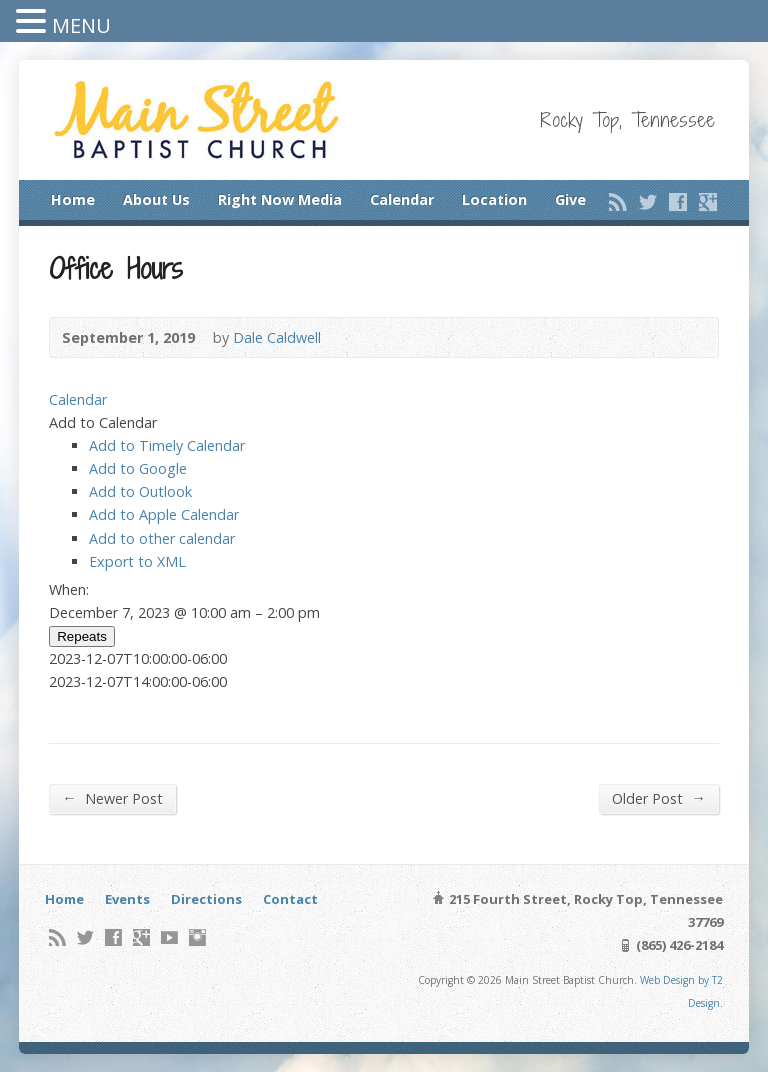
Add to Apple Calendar (164, 514)
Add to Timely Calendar (167, 445)
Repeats (82, 636)
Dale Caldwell (277, 337)
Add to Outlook (140, 491)
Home (73, 199)
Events (127, 899)
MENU (81, 25)
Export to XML (137, 561)
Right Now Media (280, 199)
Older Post (658, 798)
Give (570, 199)
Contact (290, 899)
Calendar (402, 199)
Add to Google (138, 468)
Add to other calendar (162, 538)
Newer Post (112, 798)
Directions (206, 899)
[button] (103, 422)
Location (494, 199)
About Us (156, 199)
